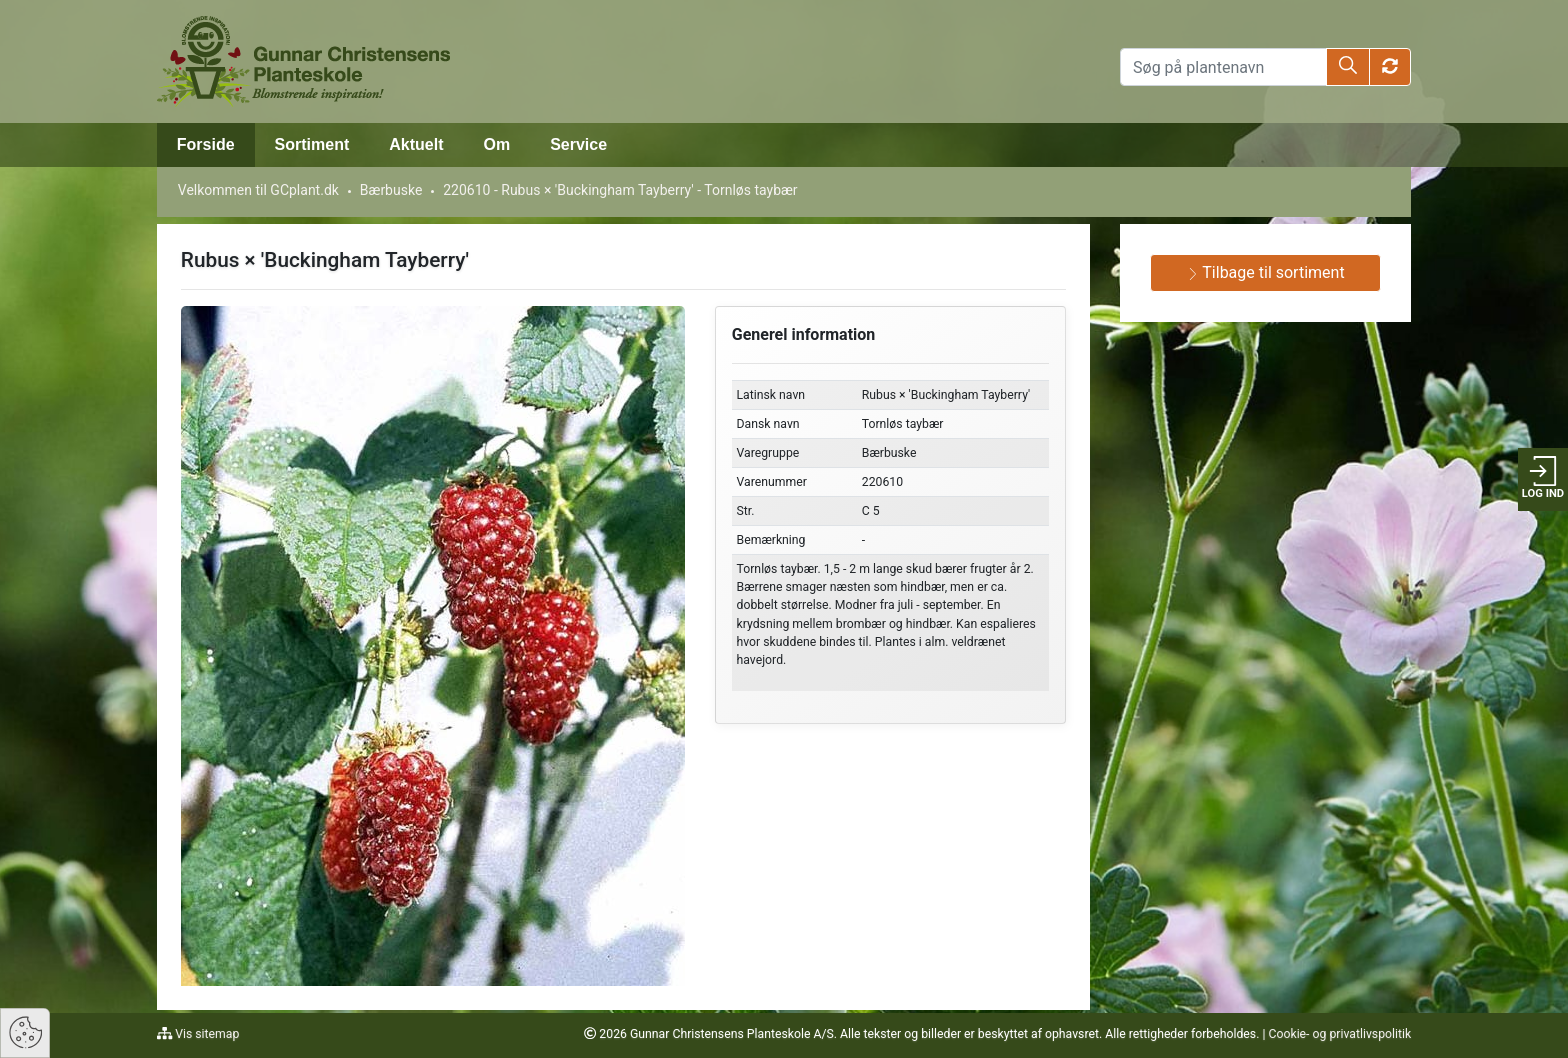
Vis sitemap (205, 1034)
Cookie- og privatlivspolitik (1339, 1034)
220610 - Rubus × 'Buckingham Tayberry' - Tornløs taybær (620, 190)
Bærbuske (391, 190)
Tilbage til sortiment (1266, 272)
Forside (206, 144)
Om (497, 144)
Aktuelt (416, 144)
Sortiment (312, 144)
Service (578, 144)
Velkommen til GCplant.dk (258, 190)
